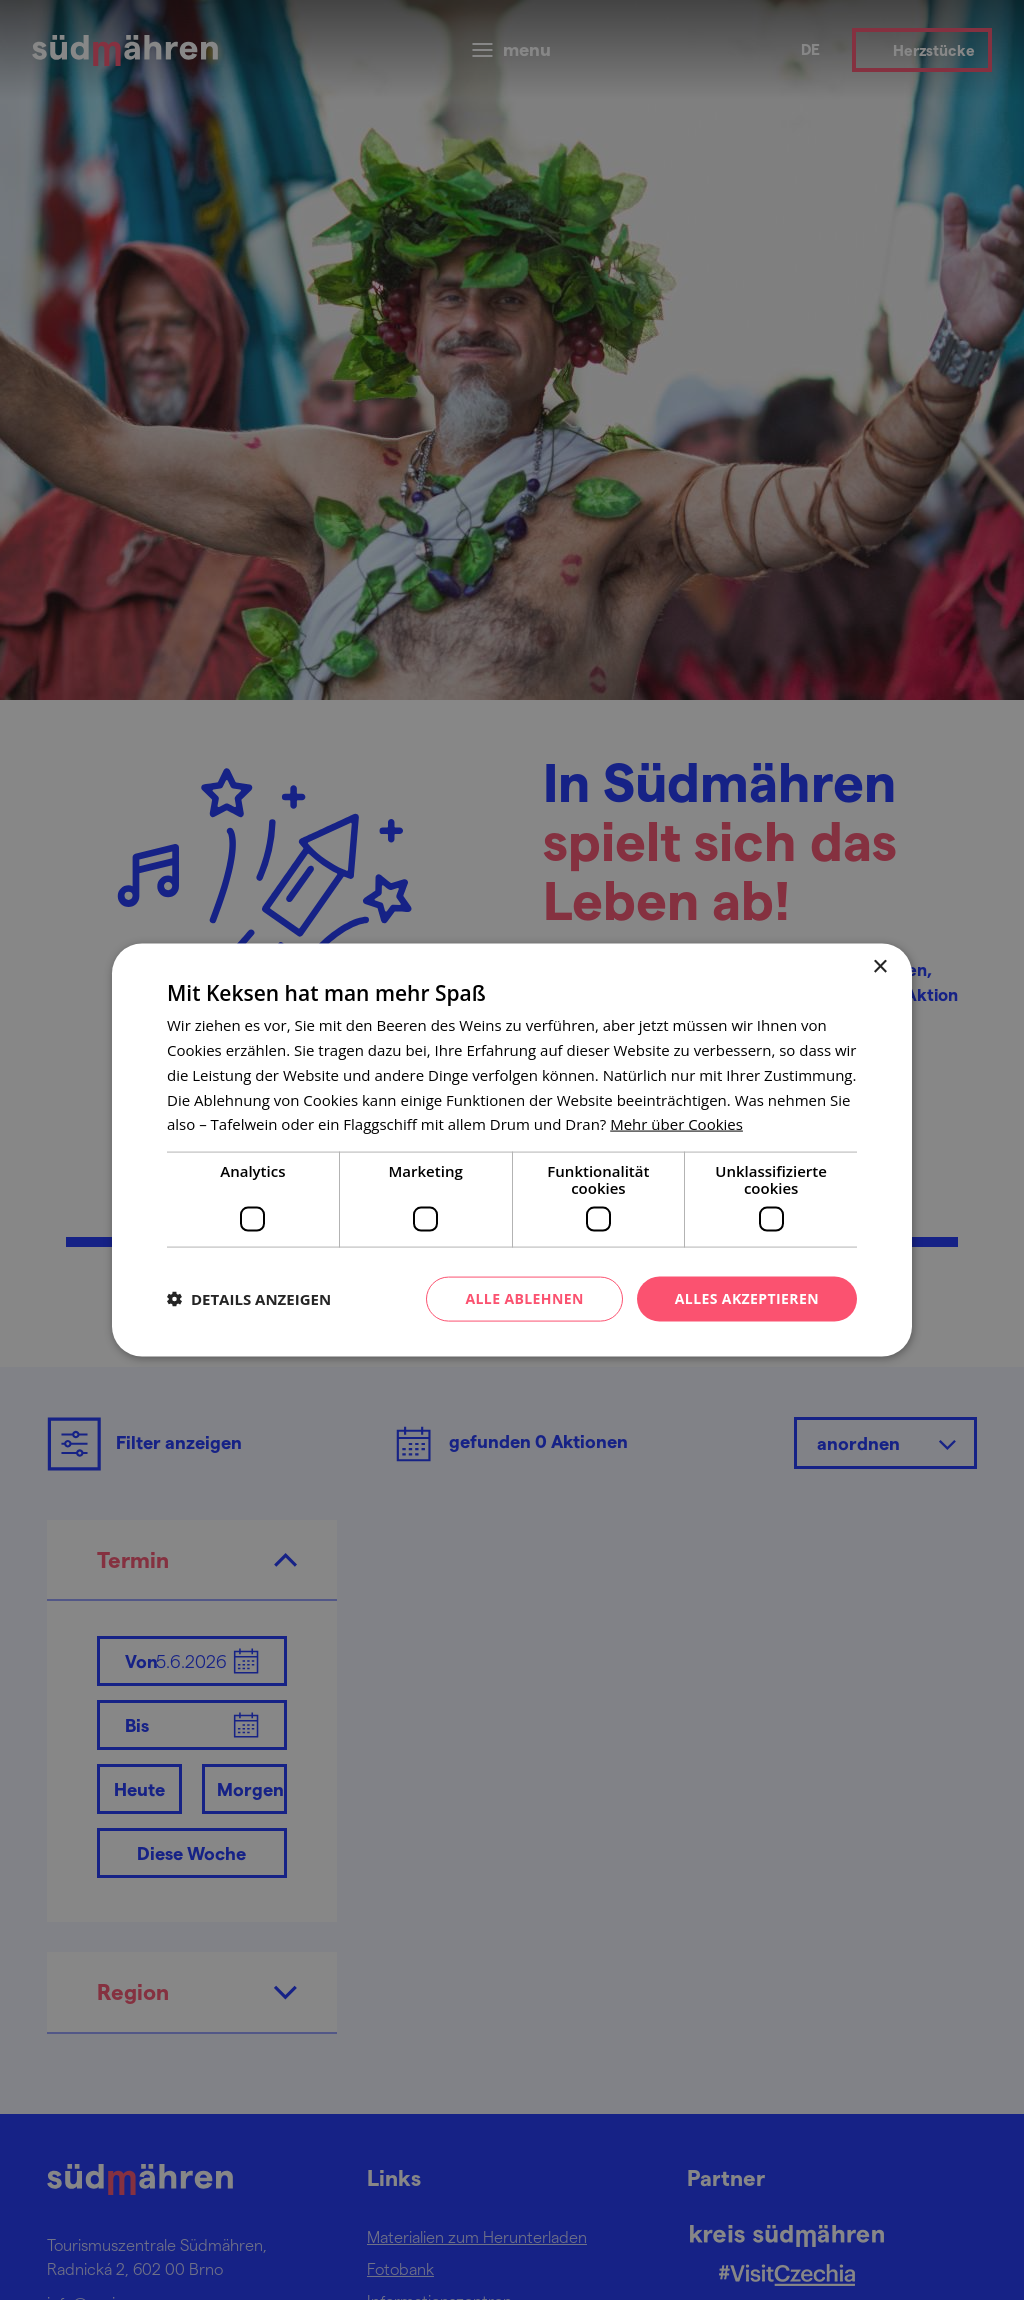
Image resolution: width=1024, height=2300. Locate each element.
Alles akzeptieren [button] (747, 1298)
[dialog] (512, 1150)
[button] (249, 1299)
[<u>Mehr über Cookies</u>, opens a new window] (676, 1124)
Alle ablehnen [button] (524, 1298)
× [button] (879, 967)
